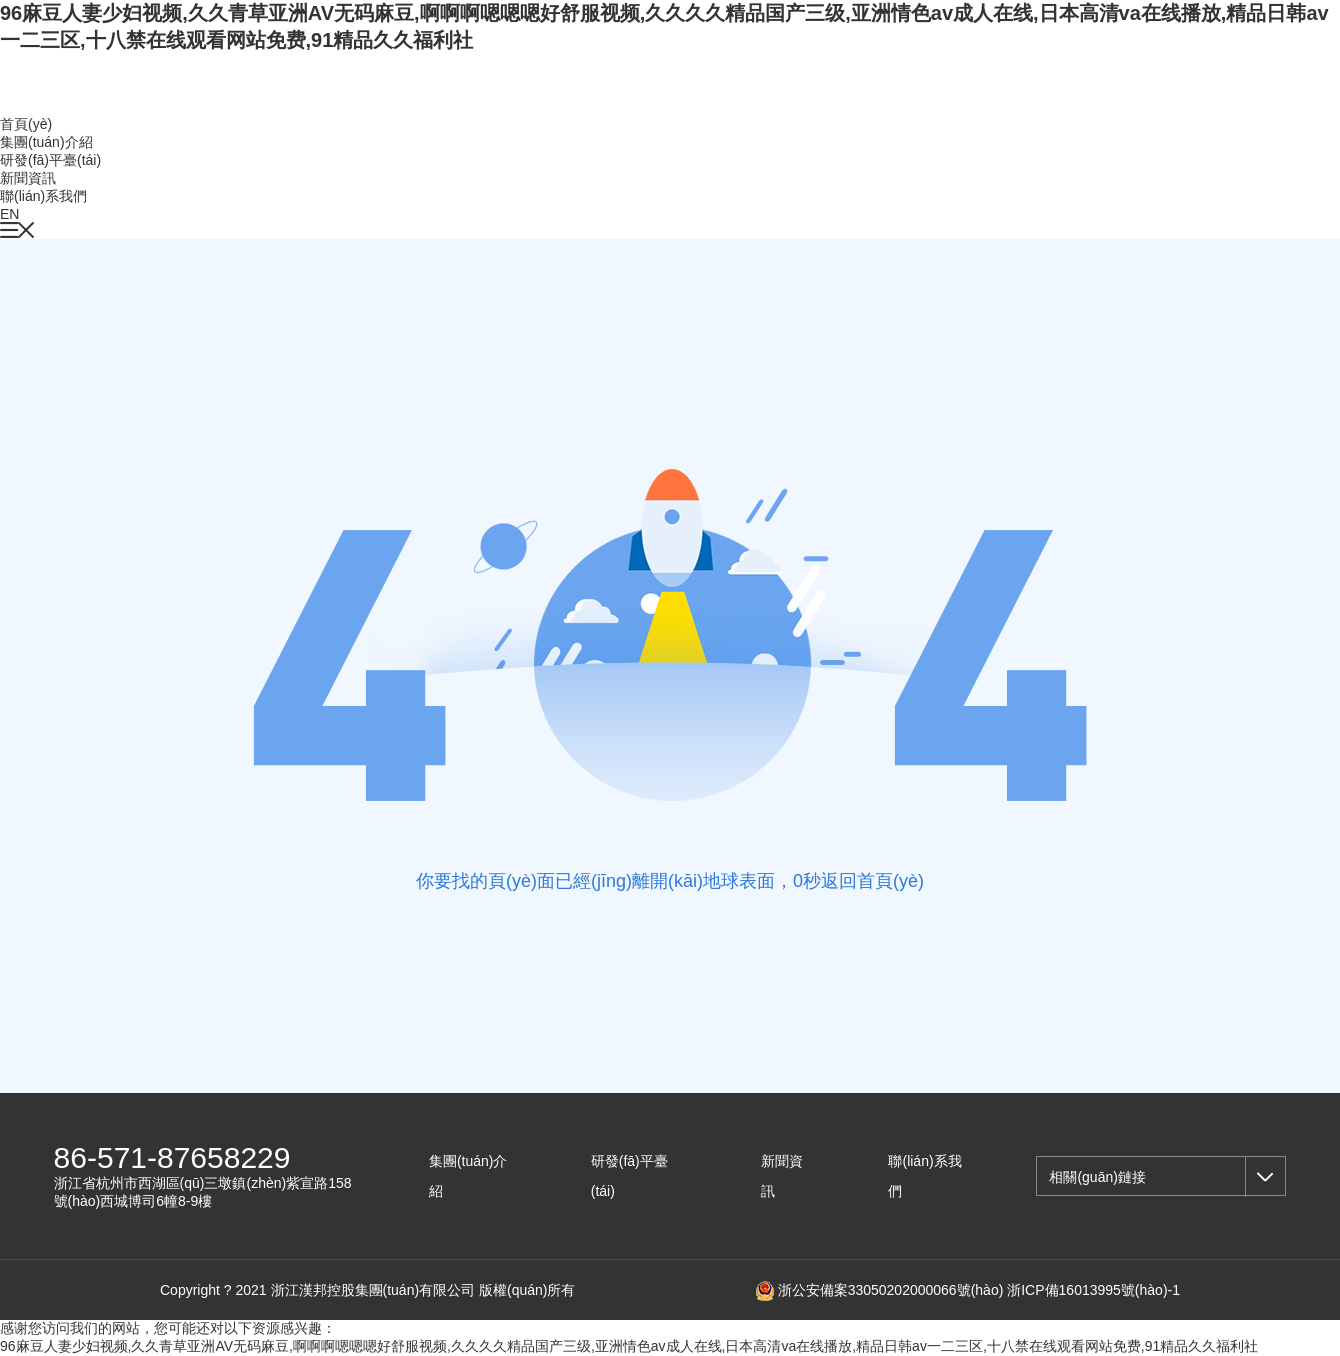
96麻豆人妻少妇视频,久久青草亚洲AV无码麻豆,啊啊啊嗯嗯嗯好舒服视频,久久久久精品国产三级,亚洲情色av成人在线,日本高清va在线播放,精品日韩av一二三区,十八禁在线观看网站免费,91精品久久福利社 (629, 1346)
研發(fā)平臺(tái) (50, 160)
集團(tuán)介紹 (46, 142)
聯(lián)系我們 (43, 196)
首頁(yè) (26, 124)
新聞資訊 (28, 178)
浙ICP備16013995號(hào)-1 (1093, 1290)
